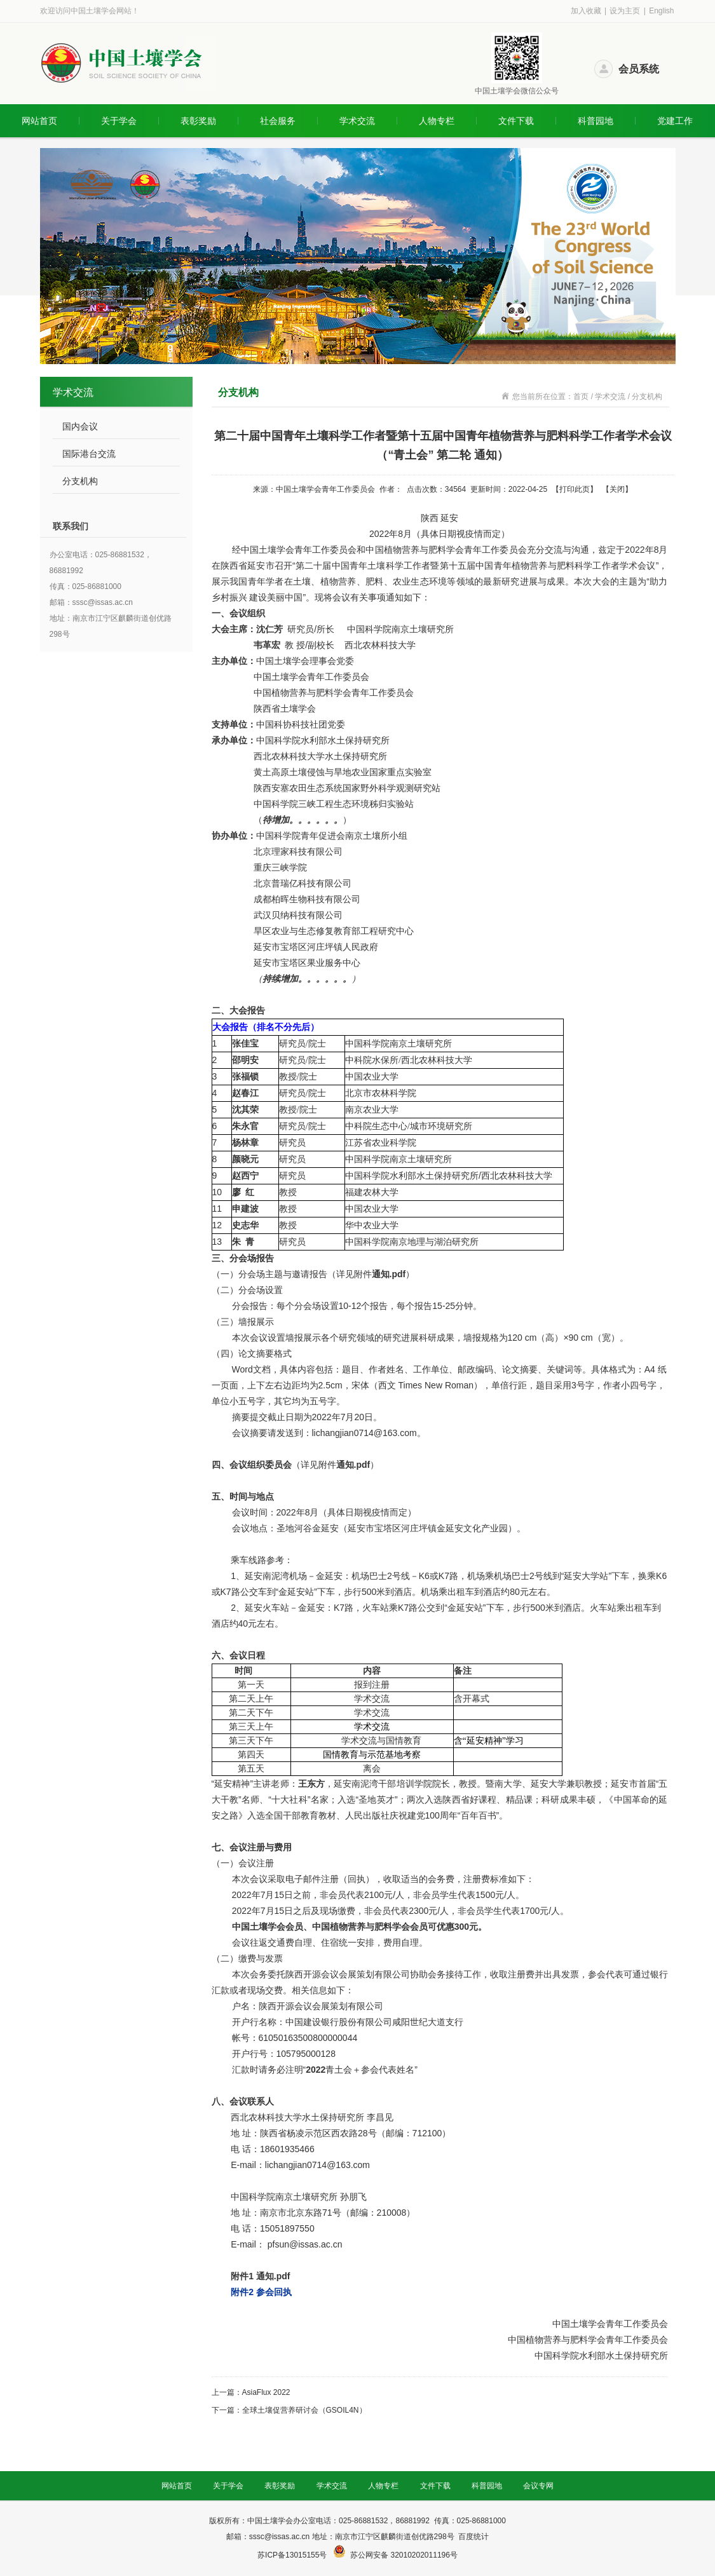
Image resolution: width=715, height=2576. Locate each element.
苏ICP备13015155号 (293, 2555)
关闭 (617, 489)
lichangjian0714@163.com (364, 1433)
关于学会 (119, 121)
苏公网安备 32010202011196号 (404, 2555)
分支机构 (80, 481)
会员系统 (638, 69)
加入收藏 (586, 10)
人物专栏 (436, 121)
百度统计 (473, 2536)
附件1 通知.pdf (260, 2276)
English (661, 10)
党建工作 (675, 121)
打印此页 (574, 489)
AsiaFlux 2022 (266, 2392)
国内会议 (80, 426)
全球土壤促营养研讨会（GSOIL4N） (304, 2410)
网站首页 (39, 121)
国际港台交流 (89, 454)
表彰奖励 (198, 121)
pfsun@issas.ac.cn (305, 2244)
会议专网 (538, 2485)
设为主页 (624, 10)
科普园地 (595, 121)
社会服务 (278, 121)
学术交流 (357, 121)
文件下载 (516, 121)
